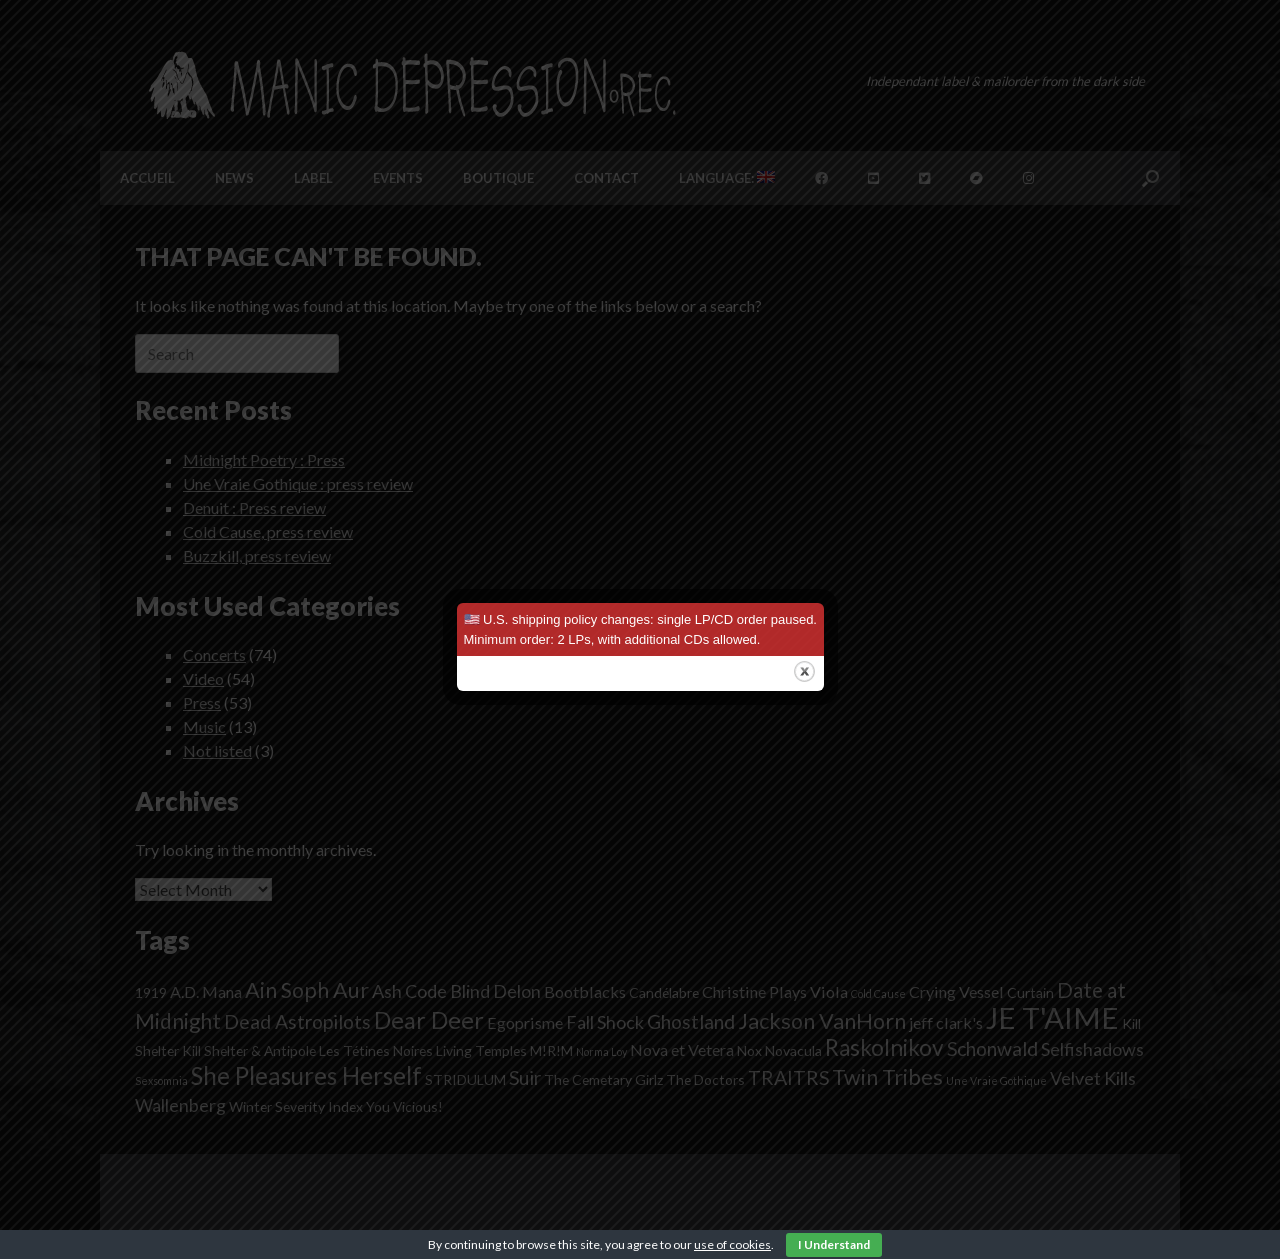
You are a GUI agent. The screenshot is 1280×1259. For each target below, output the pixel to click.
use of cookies (732, 1244)
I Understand (834, 1244)
